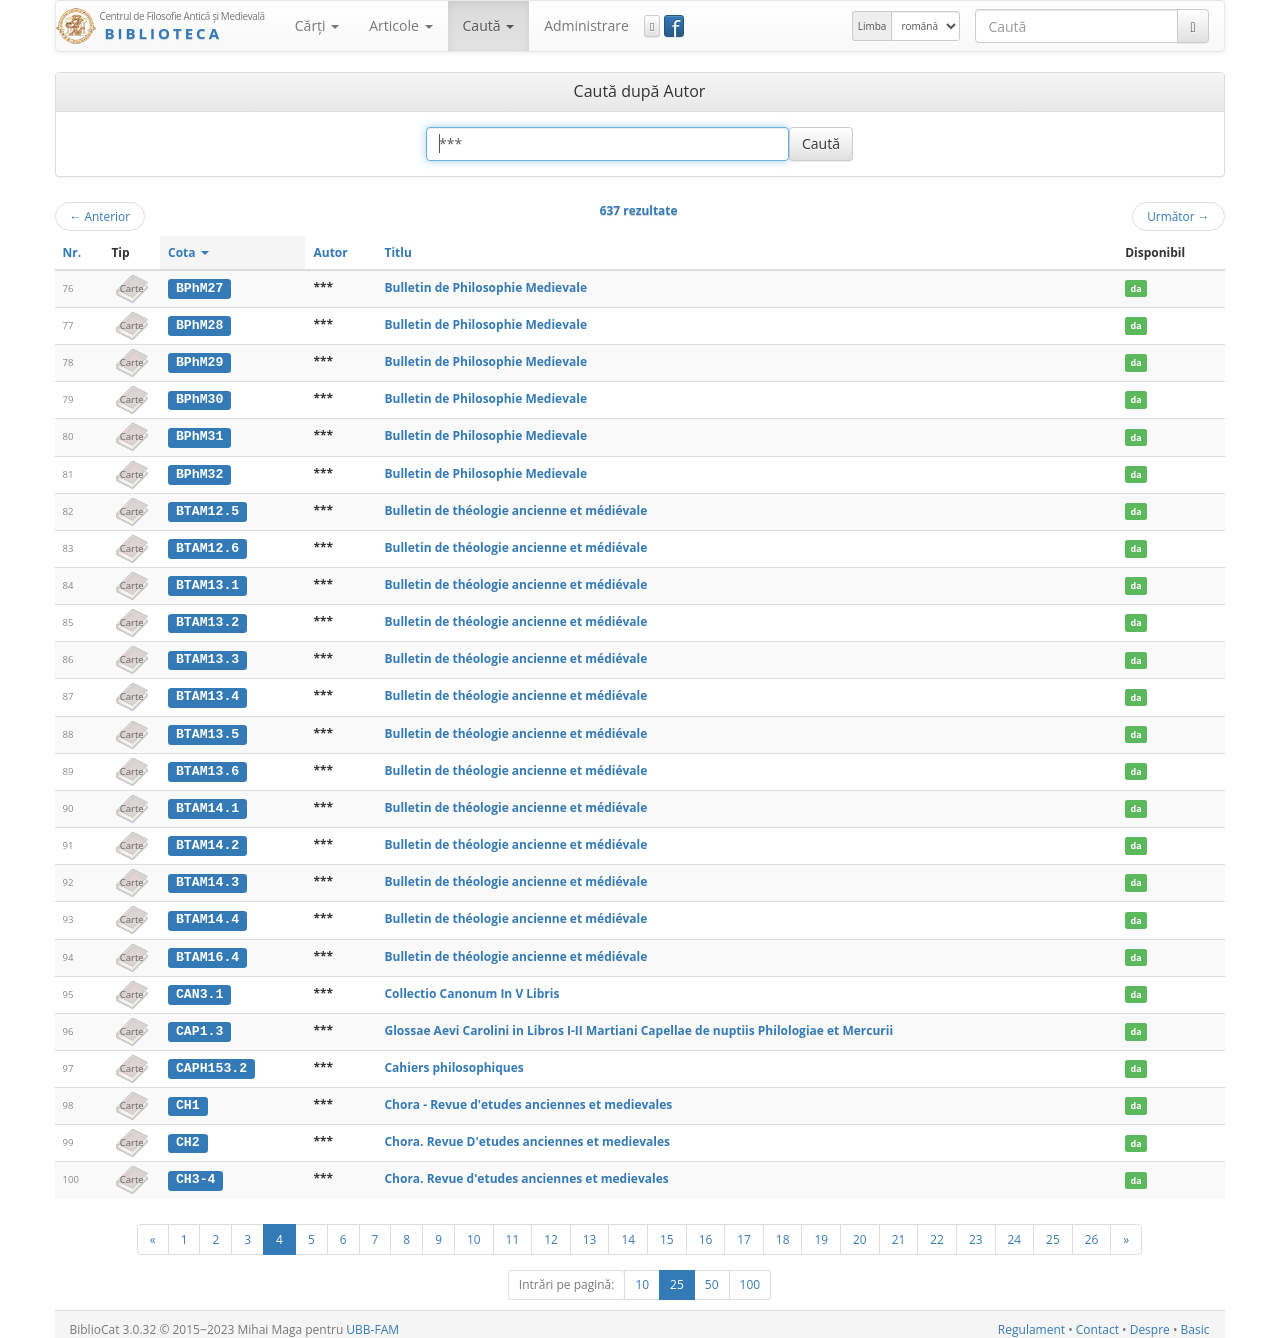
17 (744, 1229)
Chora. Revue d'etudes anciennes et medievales (526, 1169)
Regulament (1031, 1319)
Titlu (397, 252)
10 (474, 1229)
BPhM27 (199, 288)
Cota (188, 252)
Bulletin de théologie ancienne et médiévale (515, 507)
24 (1015, 1229)
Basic (1195, 1319)
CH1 (188, 1097)
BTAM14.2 (207, 839)
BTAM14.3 (207, 876)
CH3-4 (196, 1170)
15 (667, 1229)
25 (1053, 1229)
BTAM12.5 (207, 508)
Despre (1150, 1319)
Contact (1097, 1319)
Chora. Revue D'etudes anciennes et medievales (527, 1133)
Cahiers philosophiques (453, 1059)
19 (821, 1229)
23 (976, 1229)
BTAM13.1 (207, 582)
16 (706, 1229)
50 (712, 1274)
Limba (872, 26)
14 (628, 1229)
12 (551, 1229)
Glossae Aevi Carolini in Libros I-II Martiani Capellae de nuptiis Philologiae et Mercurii (638, 1022)
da (1136, 288)
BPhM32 (199, 472)
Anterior (100, 216)
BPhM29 (199, 361)
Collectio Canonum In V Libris (471, 986)
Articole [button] (400, 25)
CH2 (188, 1134)
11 (513, 1229)
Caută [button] (489, 25)
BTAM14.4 (207, 913)
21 (899, 1229)
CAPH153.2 (211, 1060)
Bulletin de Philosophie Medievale (485, 287)
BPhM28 (199, 325)
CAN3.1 (199, 987)
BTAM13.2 (207, 619)
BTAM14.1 (207, 803)
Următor (1178, 216)
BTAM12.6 (207, 545)
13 (590, 1229)
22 (937, 1229)
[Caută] (1192, 26)
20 (860, 1229)
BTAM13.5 (207, 729)
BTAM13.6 (207, 766)
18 (783, 1229)
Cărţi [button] (317, 25)
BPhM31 (199, 435)
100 (750, 1274)
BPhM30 (199, 398)
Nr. (72, 252)
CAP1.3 (199, 1023)
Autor (330, 252)
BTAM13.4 (207, 692)
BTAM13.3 (207, 656)
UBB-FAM (372, 1319)
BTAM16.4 (207, 950)
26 (1092, 1229)
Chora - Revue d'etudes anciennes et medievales (528, 1096)
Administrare (586, 25)
